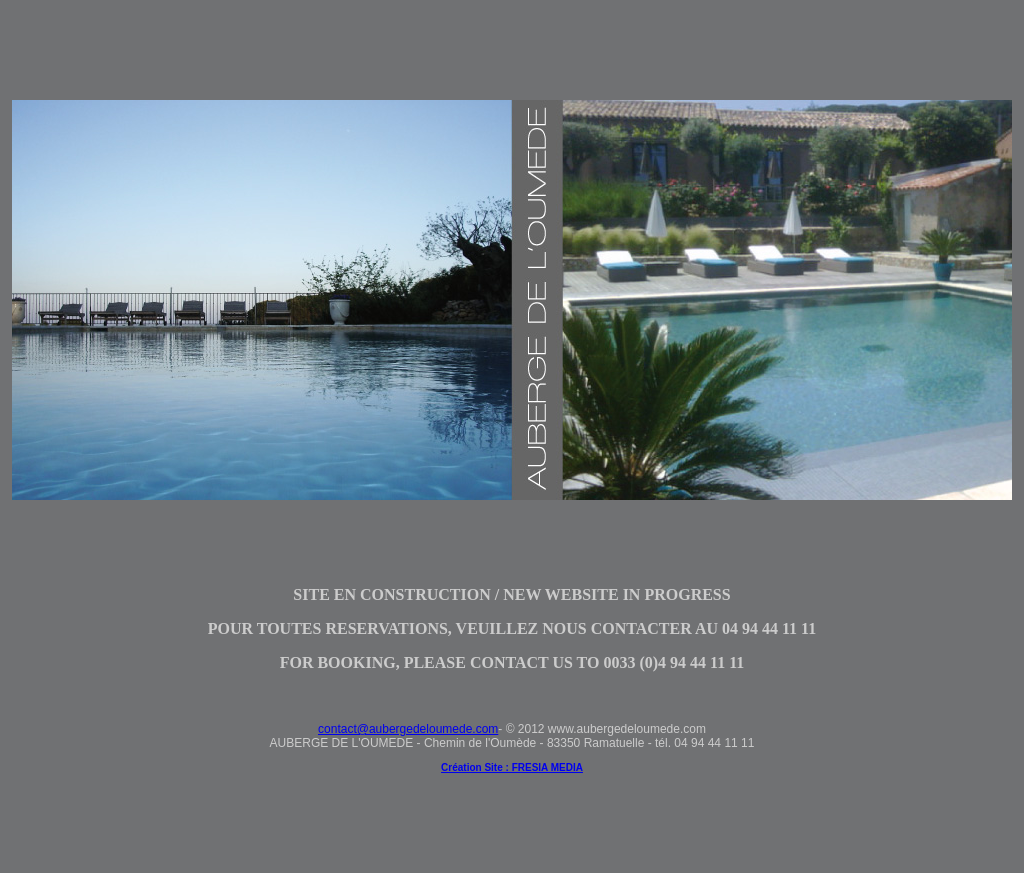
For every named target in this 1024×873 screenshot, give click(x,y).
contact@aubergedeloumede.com (408, 729)
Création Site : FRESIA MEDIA (512, 767)
